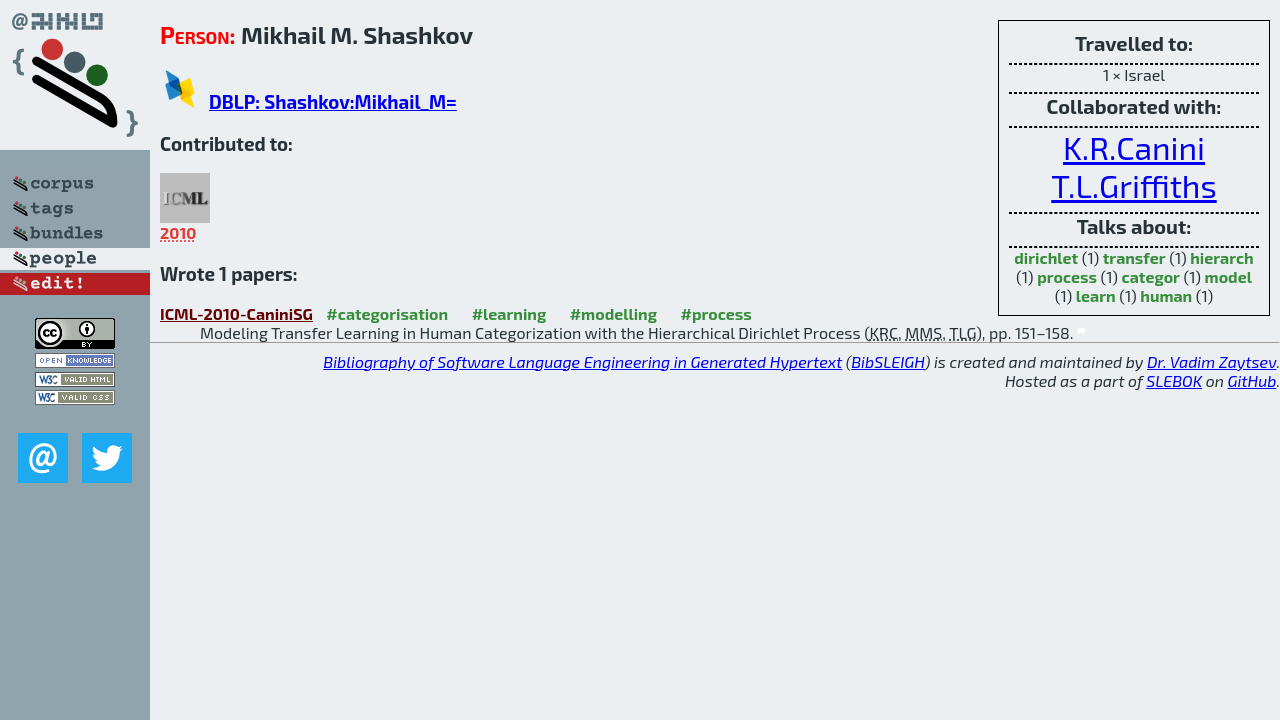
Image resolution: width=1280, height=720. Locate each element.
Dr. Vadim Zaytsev (1211, 361)
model (1228, 276)
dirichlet (1046, 257)
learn (1096, 295)
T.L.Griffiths (1133, 185)
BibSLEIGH (887, 361)
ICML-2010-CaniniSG (236, 313)
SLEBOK (1174, 380)
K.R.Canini (1134, 147)
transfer (1134, 257)
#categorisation (387, 313)
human (1166, 295)
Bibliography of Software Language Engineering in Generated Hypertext (582, 361)
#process (716, 313)
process (1067, 276)
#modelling (613, 313)
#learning (509, 313)
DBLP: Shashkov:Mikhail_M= (333, 101)
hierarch (1221, 257)
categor (1151, 276)
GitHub (1252, 380)
